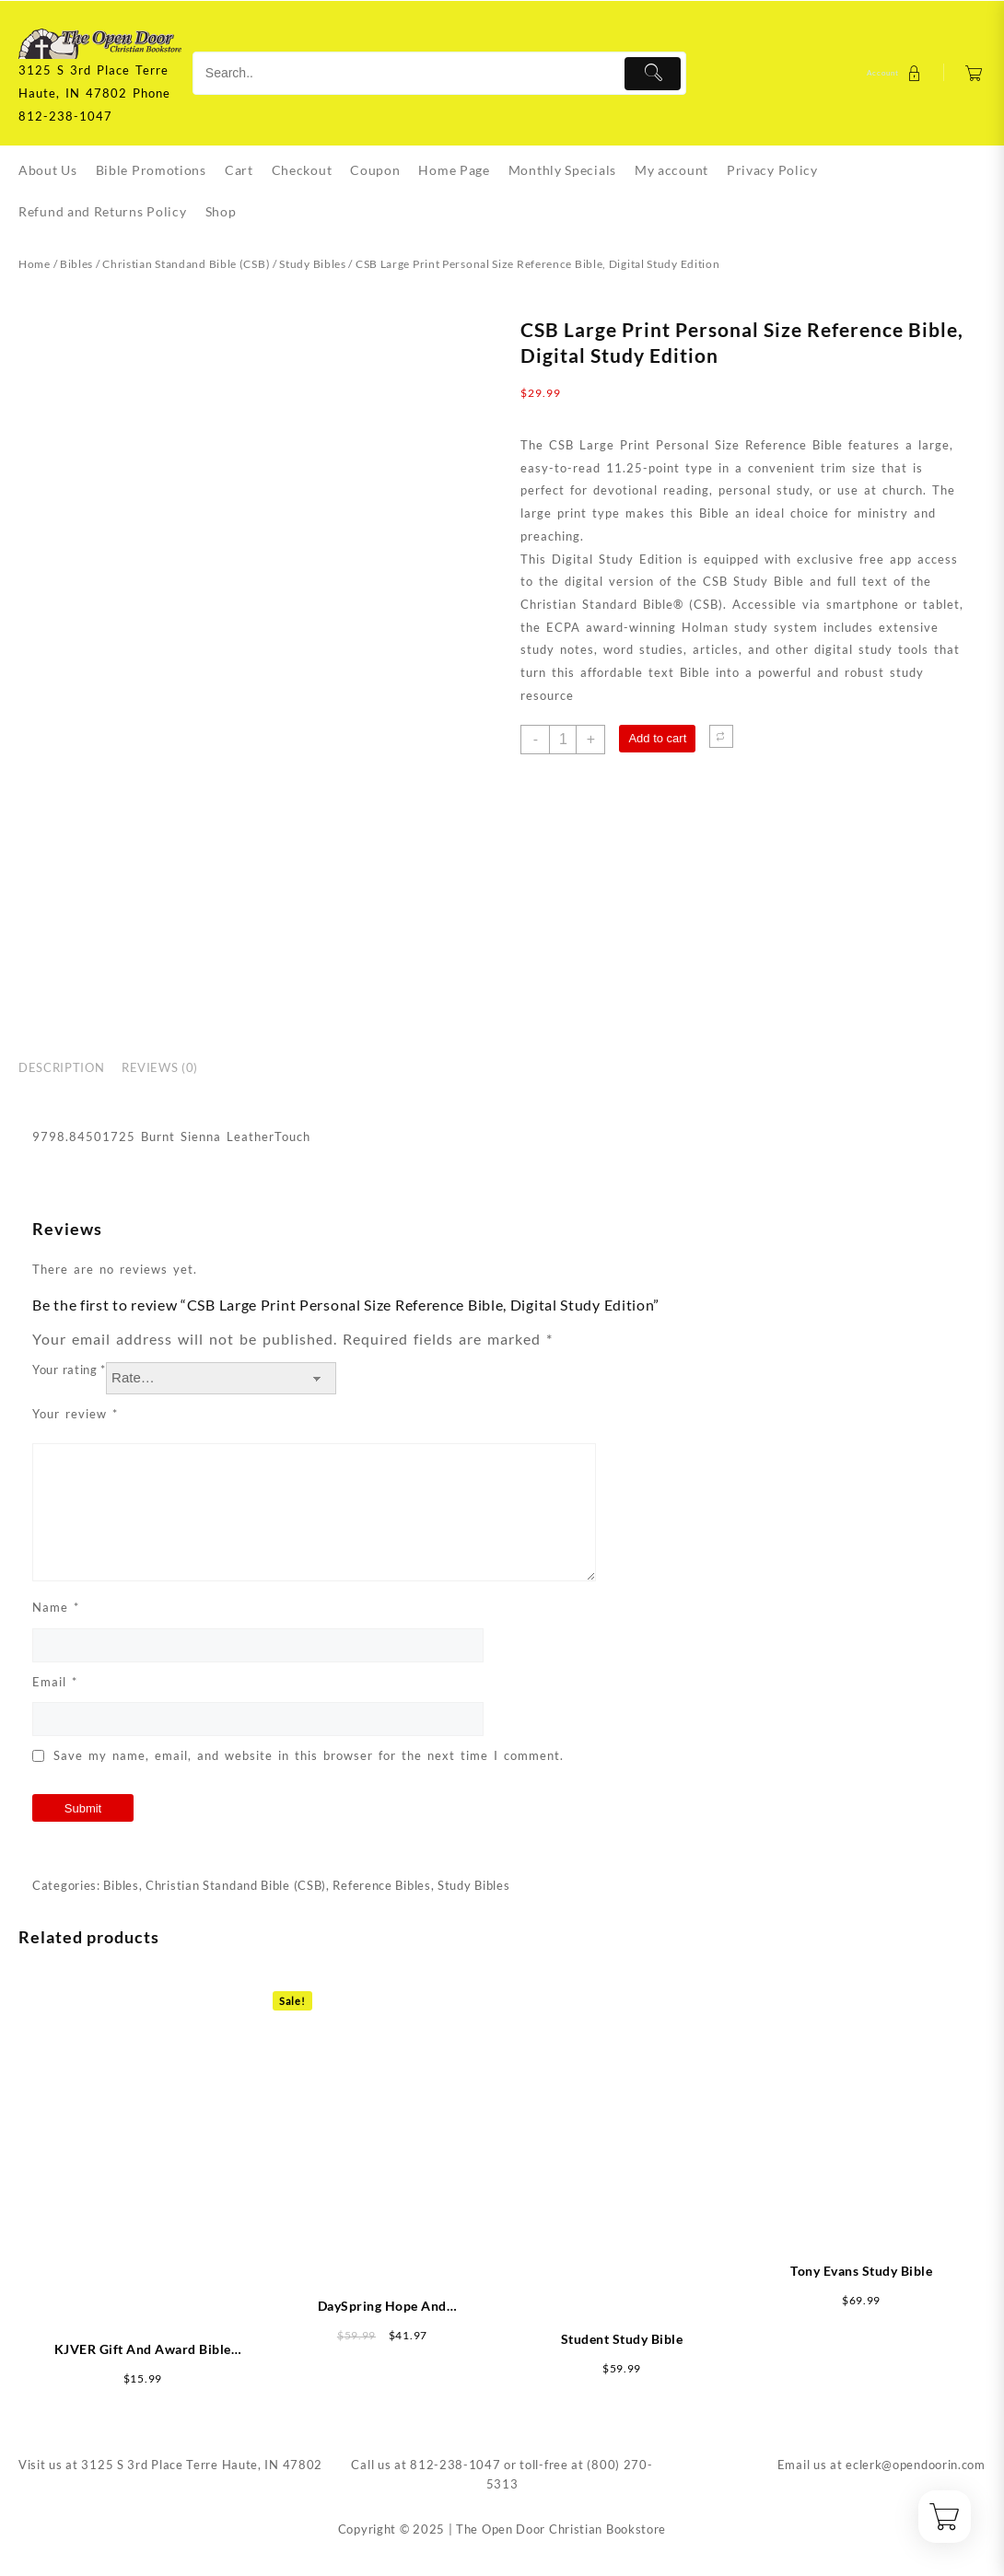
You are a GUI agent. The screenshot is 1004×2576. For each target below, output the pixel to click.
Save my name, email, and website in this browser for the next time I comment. (308, 1755)
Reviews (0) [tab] (160, 1067)
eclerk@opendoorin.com (916, 2464)
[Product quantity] (563, 739)
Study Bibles (312, 264)
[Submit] (652, 73)
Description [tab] (61, 1067)
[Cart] (974, 73)
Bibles (76, 264)
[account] (896, 73)
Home (34, 264)
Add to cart (657, 738)
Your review (75, 1413)
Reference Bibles (381, 1885)
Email (54, 1681)
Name (55, 1607)
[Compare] (721, 736)
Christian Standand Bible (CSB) (186, 264)
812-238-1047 (455, 2464)
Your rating (69, 1369)
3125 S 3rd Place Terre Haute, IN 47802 (201, 2464)
